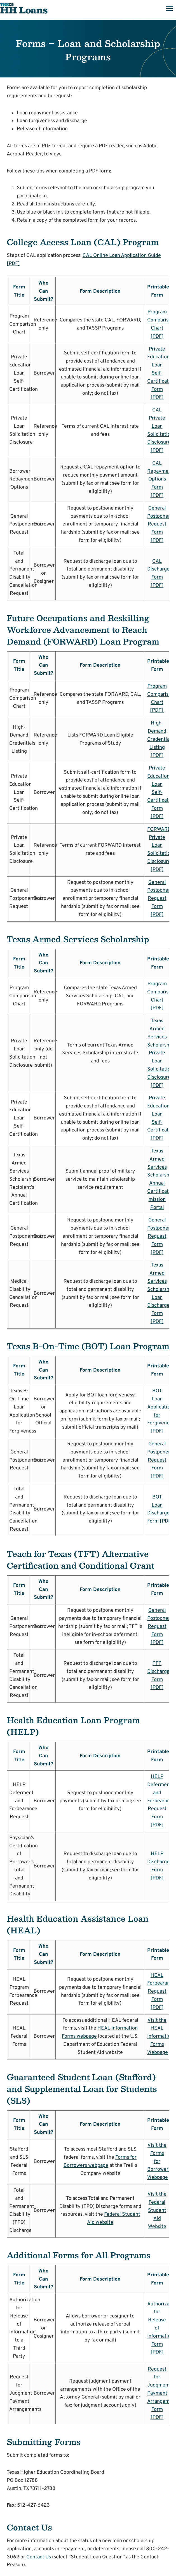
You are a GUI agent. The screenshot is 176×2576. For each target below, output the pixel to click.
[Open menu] (169, 8)
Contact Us (38, 2557)
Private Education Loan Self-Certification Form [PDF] (161, 373)
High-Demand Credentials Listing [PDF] (160, 739)
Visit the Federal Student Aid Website (156, 2210)
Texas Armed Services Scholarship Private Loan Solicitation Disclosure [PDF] (160, 1053)
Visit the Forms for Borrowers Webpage (159, 2161)
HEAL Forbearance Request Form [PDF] (161, 1991)
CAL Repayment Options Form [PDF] (160, 479)
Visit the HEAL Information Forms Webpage (160, 2036)
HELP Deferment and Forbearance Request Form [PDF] (161, 1801)
